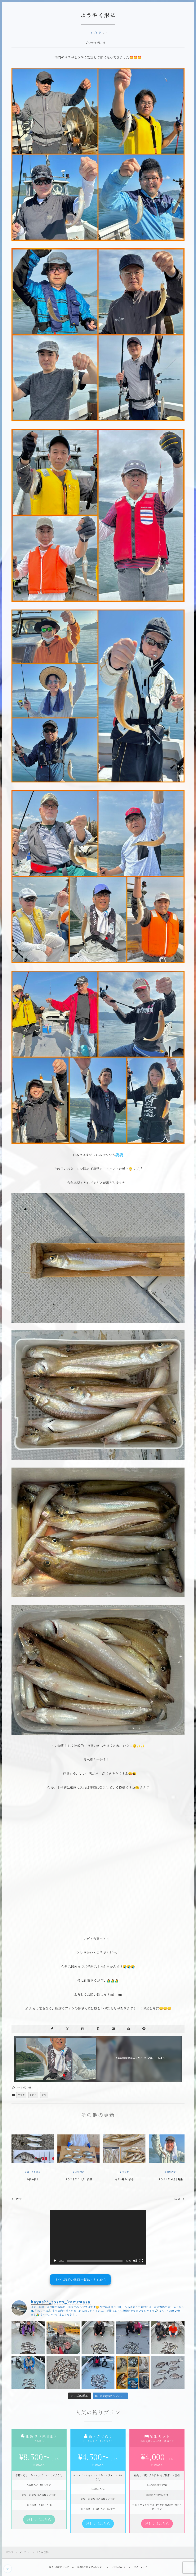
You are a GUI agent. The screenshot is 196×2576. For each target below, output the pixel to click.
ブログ (97, 33)
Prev (16, 2199)
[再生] (55, 2261)
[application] (98, 2237)
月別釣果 (79, 2175)
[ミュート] (135, 2261)
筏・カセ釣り (33, 2175)
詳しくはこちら (39, 2519)
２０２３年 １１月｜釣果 (78, 2183)
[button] (80, 2279)
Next (179, 2199)
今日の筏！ (33, 2183)
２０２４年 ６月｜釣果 (170, 2183)
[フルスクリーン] (141, 2261)
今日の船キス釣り (124, 2183)
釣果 (44, 2095)
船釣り (33, 2095)
